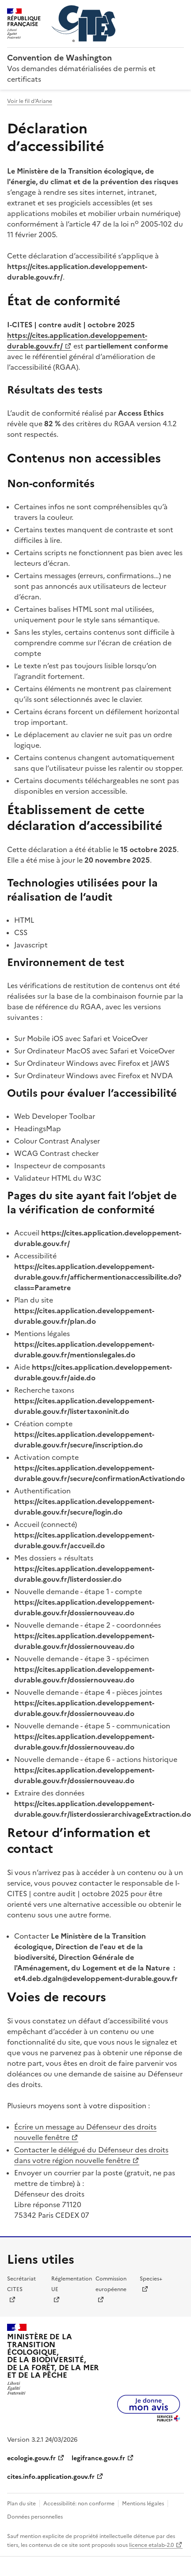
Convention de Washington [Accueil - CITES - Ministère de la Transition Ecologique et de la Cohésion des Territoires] (59, 58)
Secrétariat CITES (21, 2284)
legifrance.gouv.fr (98, 2458)
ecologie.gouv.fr (31, 2458)
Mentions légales (143, 2504)
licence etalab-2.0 (151, 2545)
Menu (178, 10)
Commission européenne (111, 2284)
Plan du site (21, 2504)
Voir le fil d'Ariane (29, 101)
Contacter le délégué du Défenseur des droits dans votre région (91, 2155)
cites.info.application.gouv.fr (51, 2476)
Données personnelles (35, 2517)
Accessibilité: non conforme (79, 2504)
